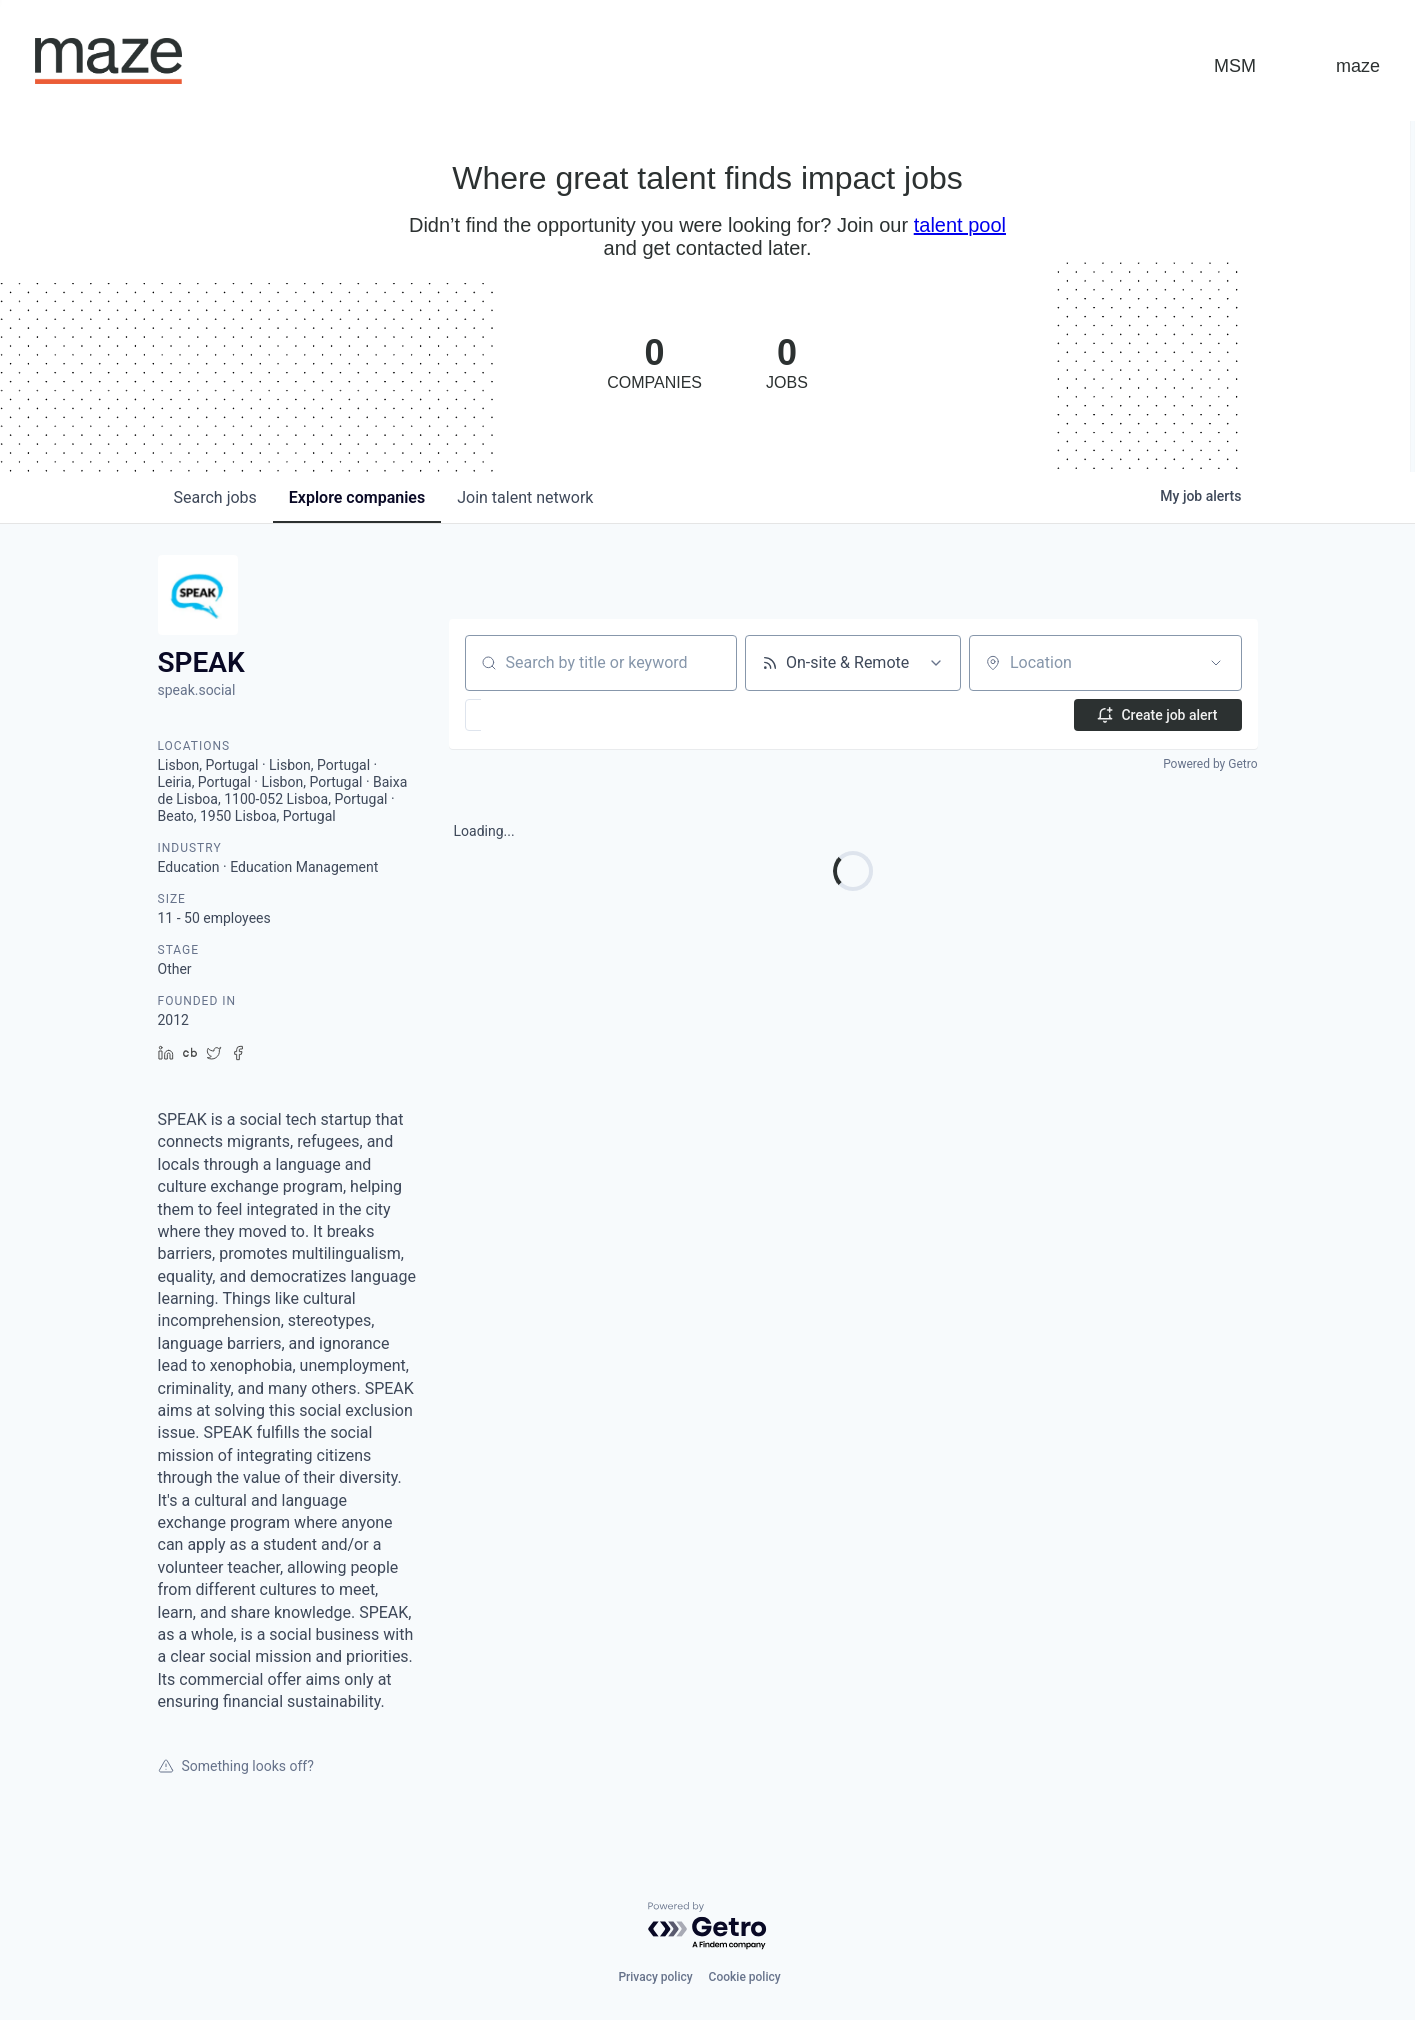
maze (1358, 66)
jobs (215, 497)
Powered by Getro (1210, 764)
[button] (531, 715)
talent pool (960, 225)
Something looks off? (236, 1766)
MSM (1235, 66)
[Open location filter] (1216, 663)
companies (357, 497)
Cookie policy (745, 1977)
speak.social (197, 690)
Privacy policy (655, 1977)
